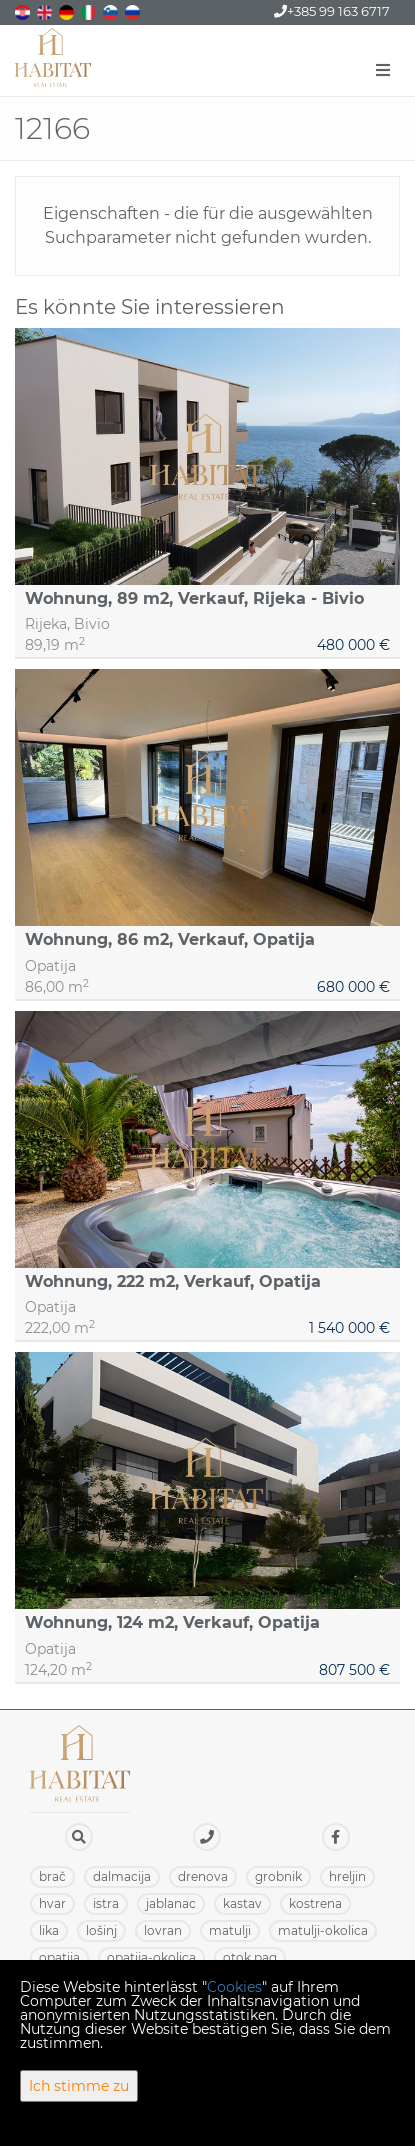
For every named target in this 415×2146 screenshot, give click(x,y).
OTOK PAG (250, 1957)
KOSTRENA (315, 1903)
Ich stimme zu (79, 2086)
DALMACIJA (122, 1876)
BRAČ (52, 1876)
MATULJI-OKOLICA (323, 1930)
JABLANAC (171, 1903)
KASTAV (242, 1903)
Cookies (234, 1987)
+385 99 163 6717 (332, 11)
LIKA (49, 1930)
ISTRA (106, 1903)
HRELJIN (347, 1876)
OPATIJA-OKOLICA (151, 1957)
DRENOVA (203, 1876)
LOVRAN (163, 1930)
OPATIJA (59, 1957)
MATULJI (230, 1930)
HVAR (52, 1903)
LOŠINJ (101, 1930)
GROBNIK (278, 1876)
